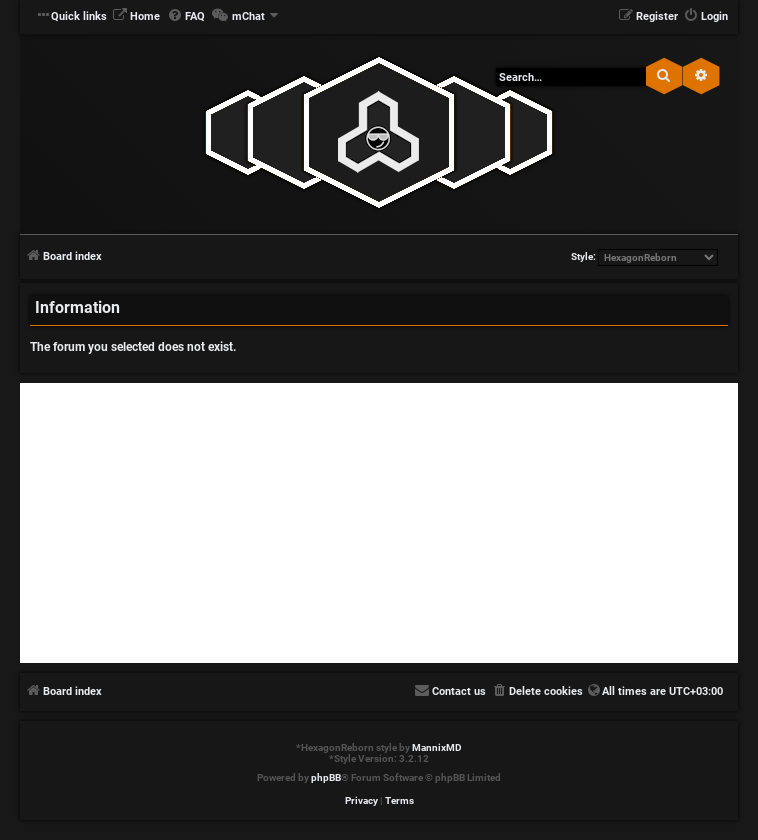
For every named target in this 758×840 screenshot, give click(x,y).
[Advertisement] (379, 523)
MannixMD (437, 747)
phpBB (326, 777)
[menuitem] (136, 17)
